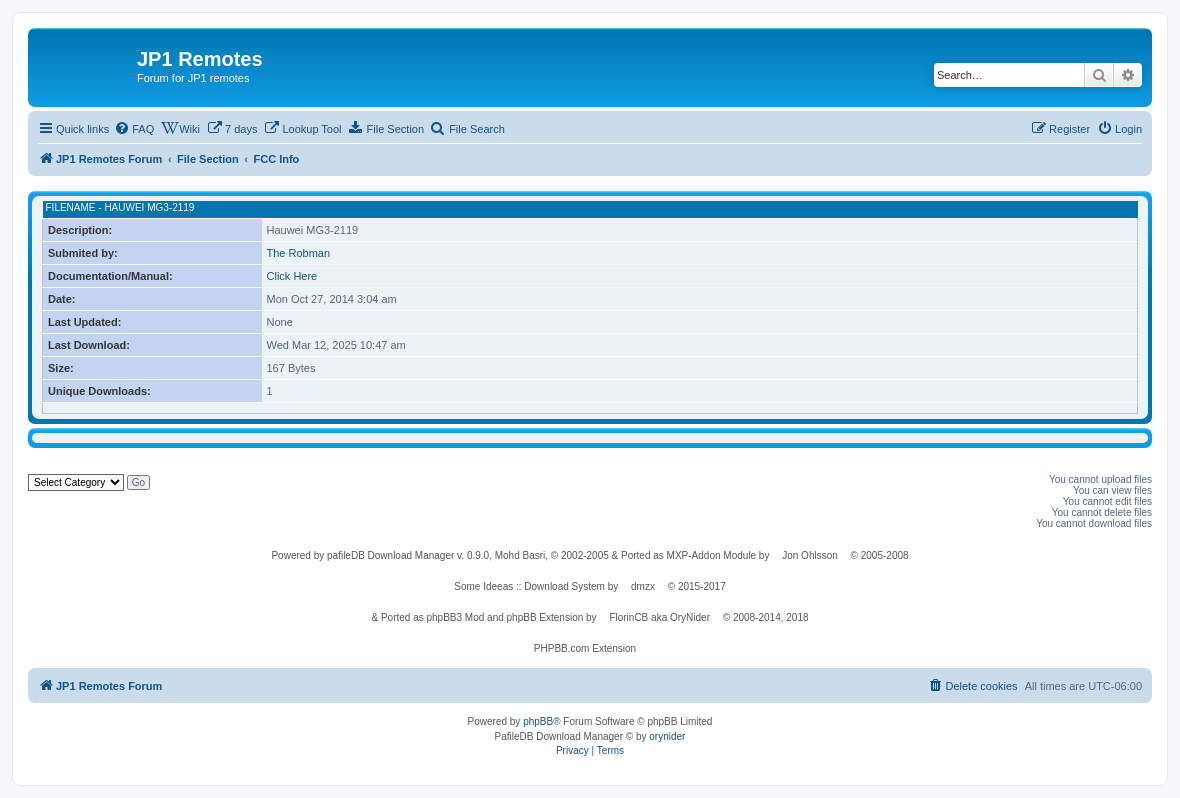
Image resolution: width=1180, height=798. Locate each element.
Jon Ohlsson (810, 555)
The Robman (299, 253)
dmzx (643, 586)
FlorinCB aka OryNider (659, 617)
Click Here (292, 276)
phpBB (538, 721)
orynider (667, 736)
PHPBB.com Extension (585, 648)
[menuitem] (134, 129)
